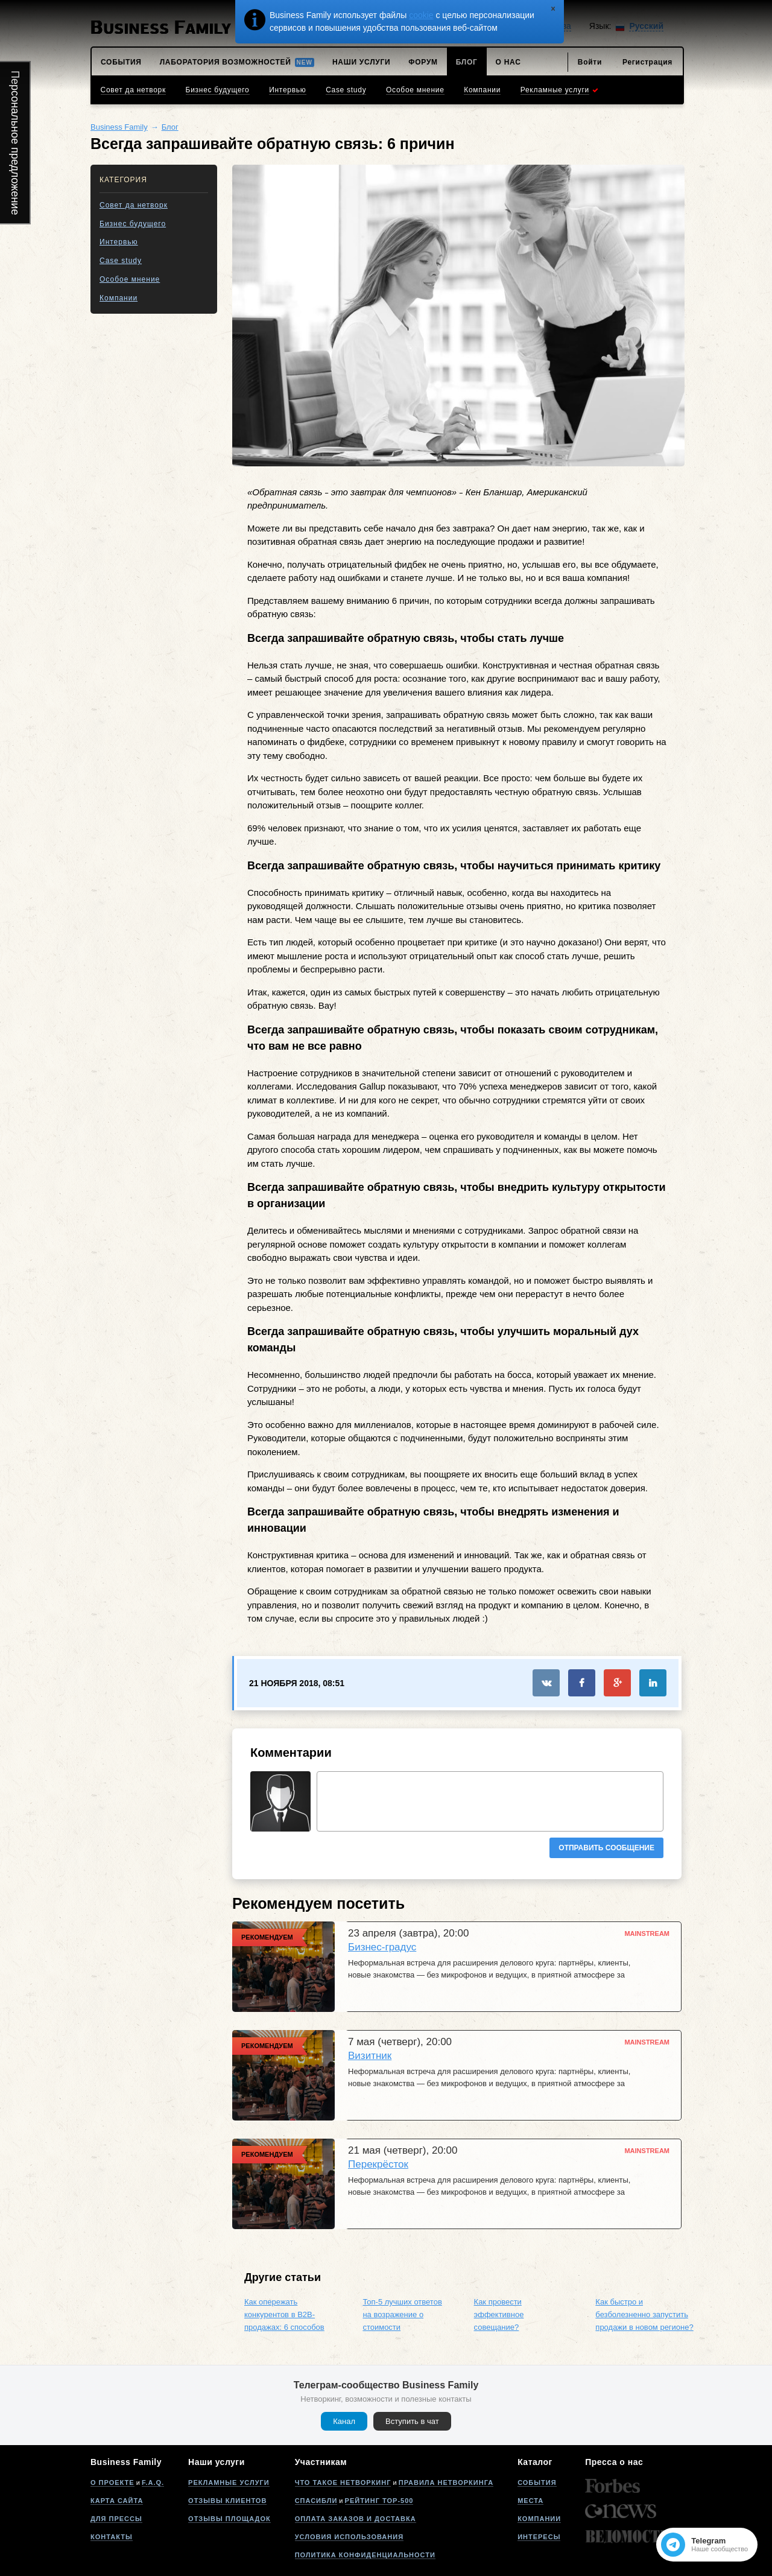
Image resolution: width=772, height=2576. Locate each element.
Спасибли (316, 2500)
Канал (344, 2421)
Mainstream (646, 1933)
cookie (421, 15)
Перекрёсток (378, 2164)
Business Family (119, 127)
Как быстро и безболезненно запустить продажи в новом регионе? (644, 2314)
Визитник (369, 2055)
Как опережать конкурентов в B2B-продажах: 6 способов (284, 2314)
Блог (170, 127)
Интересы (538, 2536)
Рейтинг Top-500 (379, 2500)
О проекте (112, 2482)
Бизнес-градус (382, 1947)
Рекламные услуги (229, 2482)
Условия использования (349, 2536)
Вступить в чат (412, 2421)
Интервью (119, 242)
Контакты (111, 2536)
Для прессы (116, 2518)
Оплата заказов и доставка (355, 2518)
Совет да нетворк (134, 205)
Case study (121, 260)
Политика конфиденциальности (365, 2555)
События (536, 2482)
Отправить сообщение (606, 1848)
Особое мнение (130, 279)
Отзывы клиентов (227, 2500)
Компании (119, 298)
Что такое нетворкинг (343, 2482)
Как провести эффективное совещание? (499, 2314)
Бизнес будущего (133, 224)
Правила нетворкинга (446, 2482)
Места (530, 2500)
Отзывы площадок (229, 2518)
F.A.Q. (153, 2482)
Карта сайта (116, 2500)
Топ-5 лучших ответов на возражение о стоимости (401, 2314)
